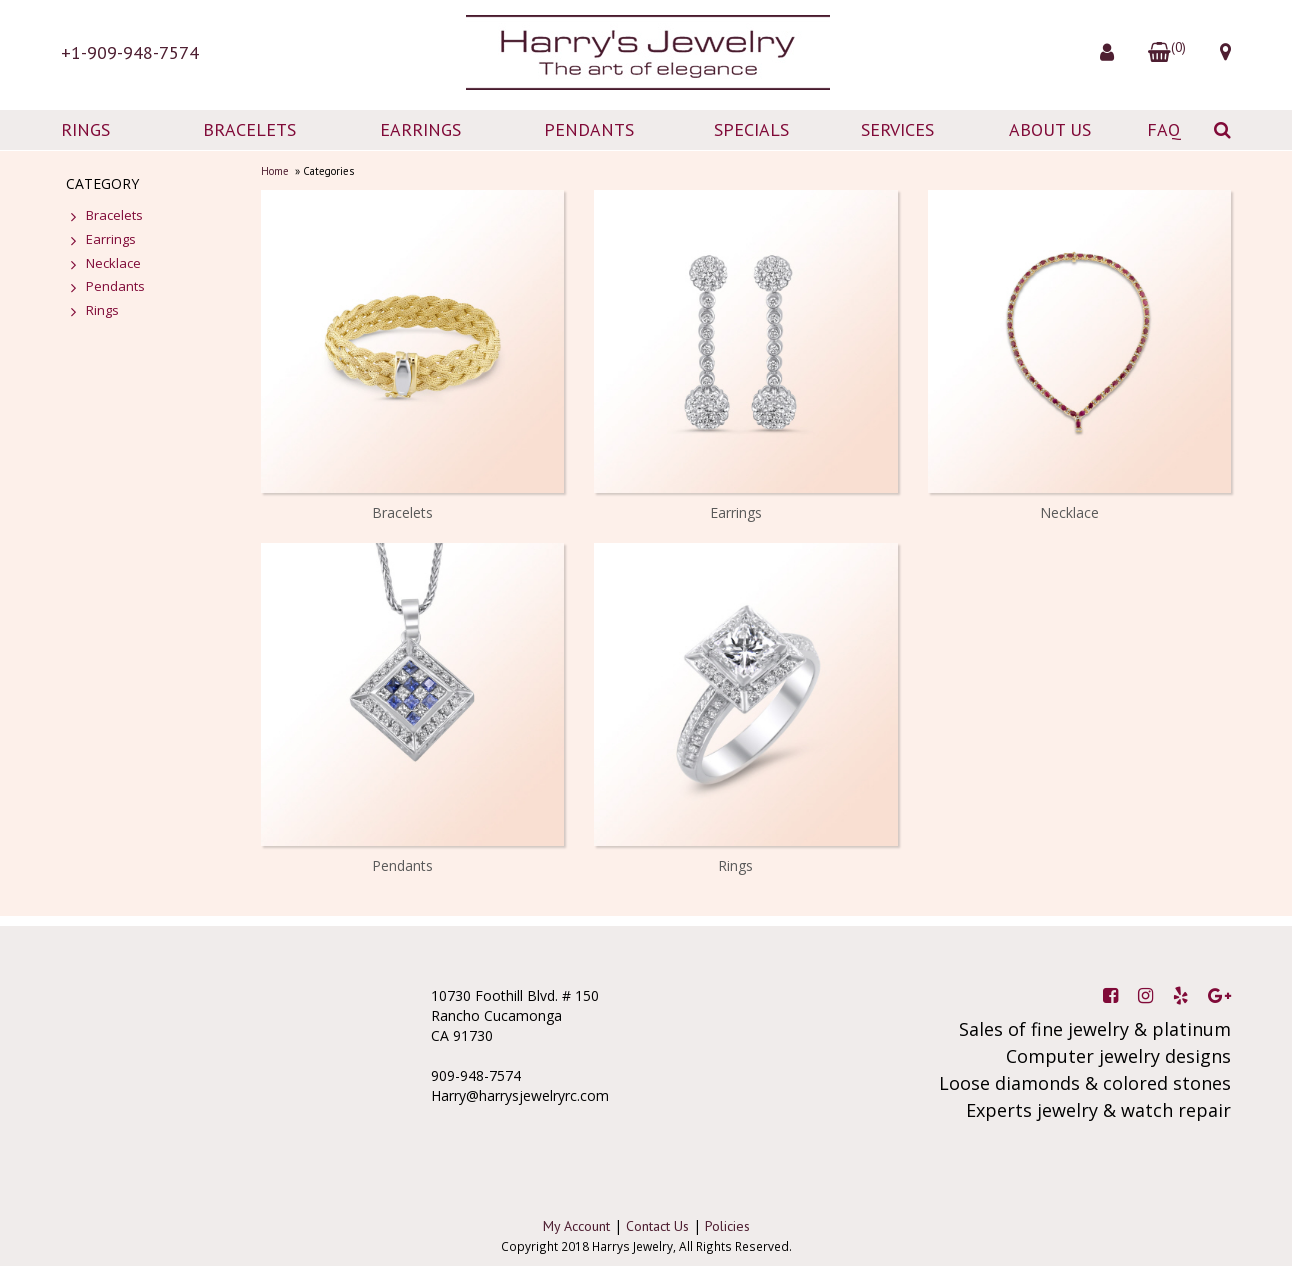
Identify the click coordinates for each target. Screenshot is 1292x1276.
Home (275, 171)
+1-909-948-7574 (130, 52)
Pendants (402, 865)
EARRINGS (420, 129)
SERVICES (897, 129)
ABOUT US (1050, 129)
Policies (727, 1226)
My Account (576, 1226)
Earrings (736, 512)
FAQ (1164, 129)
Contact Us (657, 1226)
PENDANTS (589, 129)
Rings (735, 865)
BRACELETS (249, 129)
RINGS (85, 129)
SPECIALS (751, 129)
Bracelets (402, 512)
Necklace (1069, 512)
